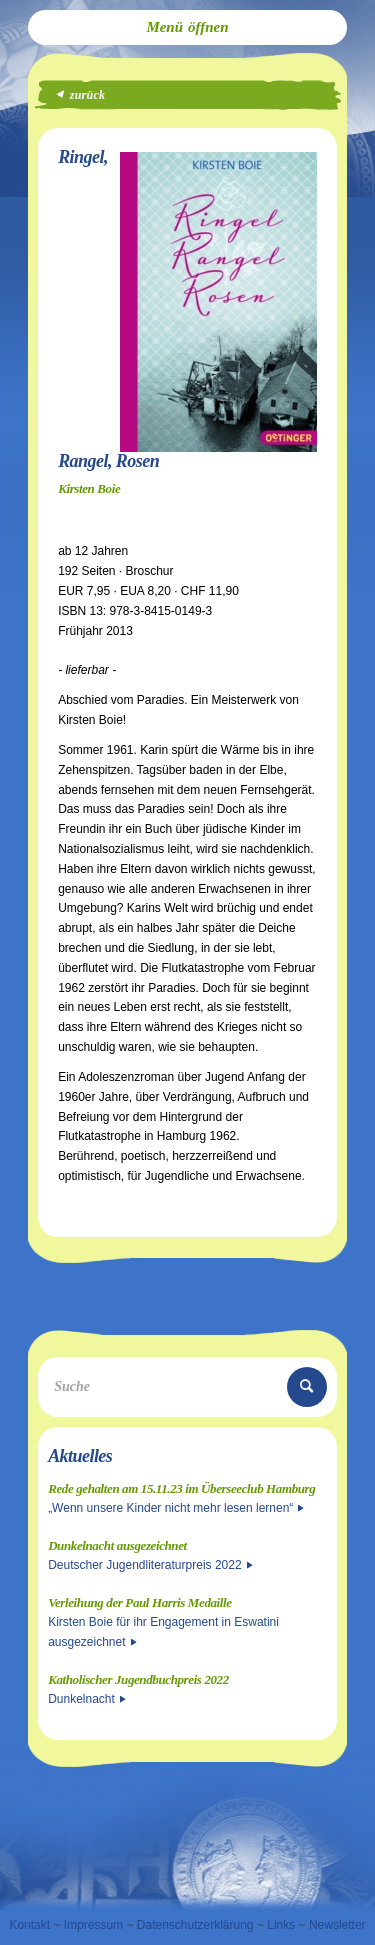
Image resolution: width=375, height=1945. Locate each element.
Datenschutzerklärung (195, 1925)
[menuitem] (187, 27)
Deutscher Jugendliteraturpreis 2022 (150, 1565)
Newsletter (337, 1925)
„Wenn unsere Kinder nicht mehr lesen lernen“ (176, 1508)
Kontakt (29, 1925)
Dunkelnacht (87, 1699)
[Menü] (187, 27)
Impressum (93, 1925)
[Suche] (187, 1387)
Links (281, 1925)
